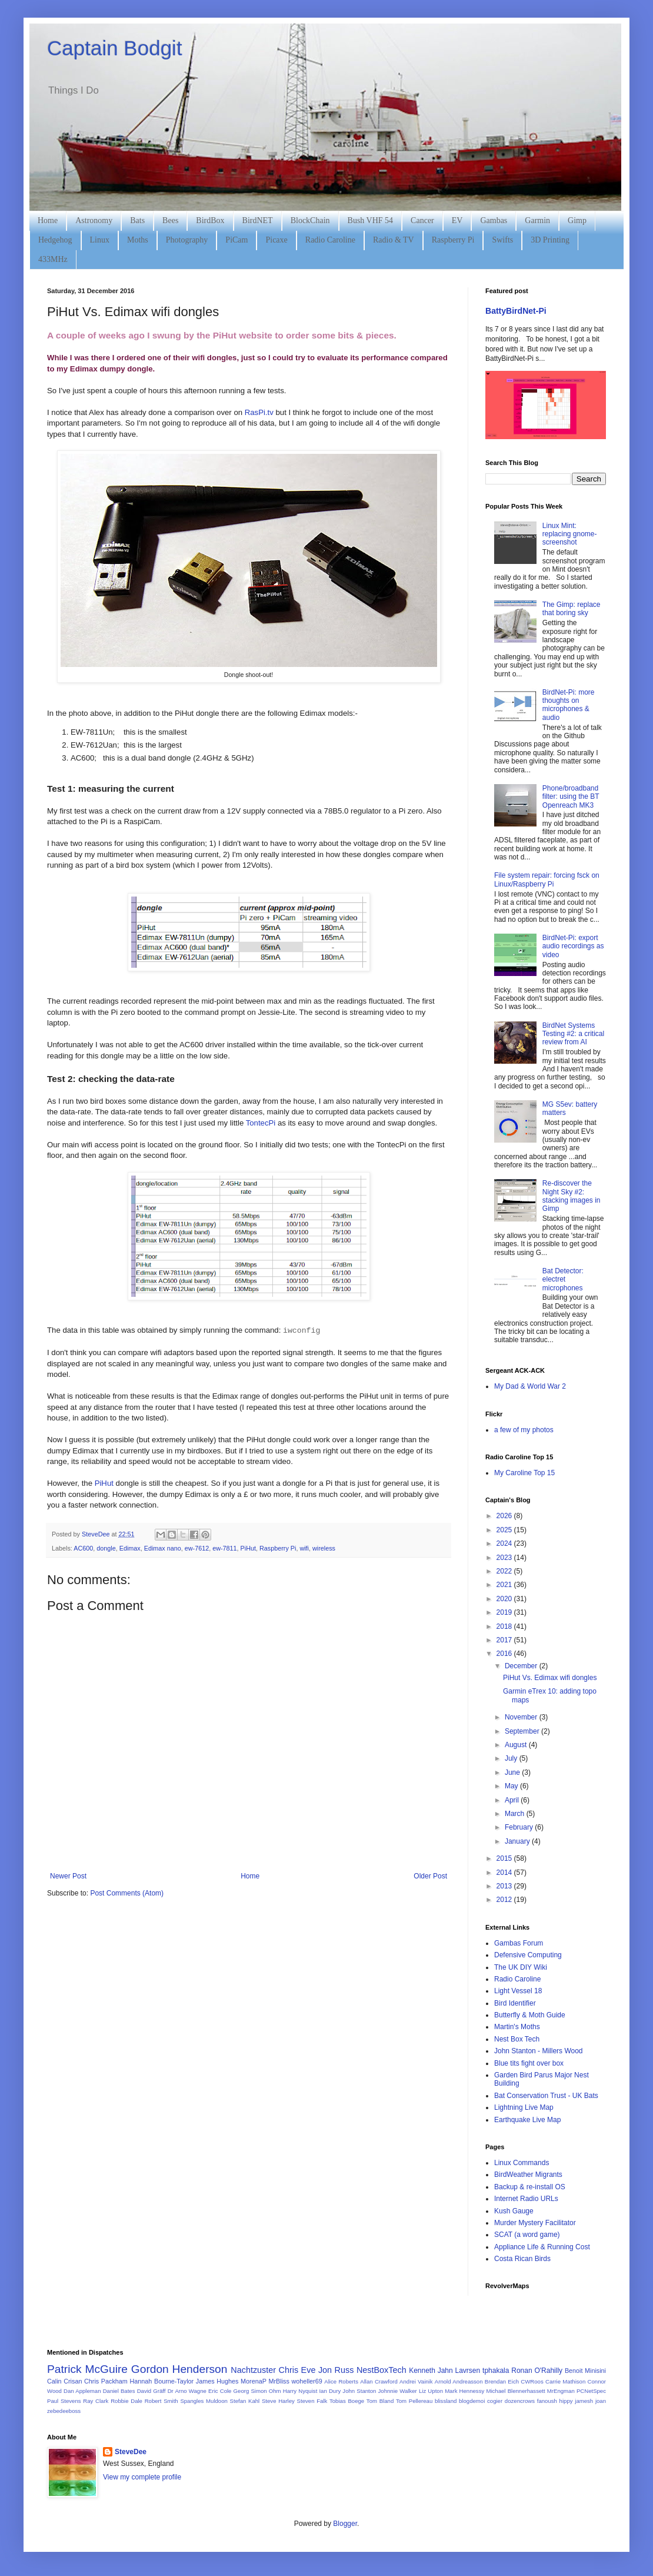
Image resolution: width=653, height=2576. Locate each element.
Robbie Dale (126, 2401)
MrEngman (561, 2391)
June (513, 1772)
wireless (323, 1548)
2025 (505, 1530)
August (517, 1745)
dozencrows (520, 2401)
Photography (187, 239)
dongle (105, 1548)
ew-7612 (197, 1548)
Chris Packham (106, 2381)
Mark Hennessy (464, 2391)
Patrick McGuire (87, 2369)
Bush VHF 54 (371, 220)
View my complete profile (142, 2477)
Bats (137, 220)
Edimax (130, 1548)
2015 (505, 1858)
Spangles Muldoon (204, 2401)
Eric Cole (219, 2391)
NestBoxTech (382, 2370)
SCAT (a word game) (527, 2234)
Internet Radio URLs (526, 2199)
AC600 (83, 1548)
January (518, 1841)
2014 (505, 1872)
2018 (505, 1626)
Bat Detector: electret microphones (563, 1279)
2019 (505, 1612)
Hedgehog (55, 239)
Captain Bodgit (114, 47)
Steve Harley (278, 2401)
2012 (505, 1900)
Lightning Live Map (524, 2107)
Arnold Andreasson (459, 2381)
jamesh (584, 2401)
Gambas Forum (518, 1943)
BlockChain (310, 220)
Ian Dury (330, 2391)
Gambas (493, 220)
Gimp (577, 220)
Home (48, 220)
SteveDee (130, 2452)
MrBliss (278, 2381)
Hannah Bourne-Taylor (162, 2381)
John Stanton (359, 2391)
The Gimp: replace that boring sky (571, 608)
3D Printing (550, 239)
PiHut (104, 1483)
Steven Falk (312, 2401)
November (522, 1717)
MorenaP (253, 2381)
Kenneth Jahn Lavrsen (444, 2370)
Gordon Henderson (179, 2369)
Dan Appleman (82, 2391)
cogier (494, 2401)
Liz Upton (431, 2391)
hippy (566, 2401)
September (523, 1731)
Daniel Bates (119, 2391)
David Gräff (151, 2391)
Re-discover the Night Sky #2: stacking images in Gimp (571, 1196)
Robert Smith (161, 2401)
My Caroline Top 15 (524, 1473)
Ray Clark (95, 2401)
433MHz (53, 259)
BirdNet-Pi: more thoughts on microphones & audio (568, 705)
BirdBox (210, 220)
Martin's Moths (517, 2027)
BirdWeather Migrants (528, 2174)
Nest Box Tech (516, 2039)
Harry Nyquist (300, 2391)
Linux (99, 239)
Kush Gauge (514, 2211)
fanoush (547, 2401)
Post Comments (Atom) (127, 1893)
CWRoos (532, 2381)
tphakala (495, 2370)
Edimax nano (162, 1548)
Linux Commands (521, 2163)
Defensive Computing (528, 1955)
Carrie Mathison (565, 2381)
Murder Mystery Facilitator (535, 2223)
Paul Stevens (64, 2401)
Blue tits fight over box (529, 2063)
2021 (505, 1585)
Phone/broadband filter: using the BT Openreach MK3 (570, 796)
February (520, 1827)
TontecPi (261, 1122)
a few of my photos (524, 1430)
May (512, 1786)
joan (600, 2401)
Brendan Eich (502, 2381)
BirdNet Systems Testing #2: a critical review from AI (573, 1034)
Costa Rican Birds (522, 2259)
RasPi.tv (259, 412)
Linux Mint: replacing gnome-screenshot (569, 534)
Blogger (345, 2523)
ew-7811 (224, 1548)
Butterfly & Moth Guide (529, 2015)
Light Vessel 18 (518, 1991)
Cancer (422, 220)
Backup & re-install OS (529, 2187)
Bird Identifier (515, 2003)
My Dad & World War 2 (530, 1386)
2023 (505, 1557)
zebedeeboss (64, 2411)
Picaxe (276, 239)
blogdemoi (472, 2401)
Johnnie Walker (397, 2391)
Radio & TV (393, 239)
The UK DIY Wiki (520, 1967)
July (512, 1758)
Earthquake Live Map (527, 2120)
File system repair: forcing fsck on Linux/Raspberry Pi (546, 879)
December (522, 1666)
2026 (505, 1516)
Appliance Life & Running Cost (542, 2247)
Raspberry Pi (453, 239)
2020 (505, 1599)
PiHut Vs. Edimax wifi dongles (550, 1678)
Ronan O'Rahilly (536, 2370)
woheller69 (307, 2381)
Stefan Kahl (245, 2401)
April (513, 1800)
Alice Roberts (341, 2381)
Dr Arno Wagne (187, 2391)
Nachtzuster (253, 2370)
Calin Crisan (64, 2381)
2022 (505, 1571)
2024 (505, 1543)
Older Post (430, 1876)
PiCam (236, 239)
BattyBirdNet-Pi (516, 311)
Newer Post (68, 1876)
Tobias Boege (346, 2401)
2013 (505, 1886)
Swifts (502, 239)
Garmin (537, 220)
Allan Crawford (379, 2381)
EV (457, 220)
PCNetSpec (591, 2391)
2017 (505, 1640)
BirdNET (257, 220)
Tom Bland (380, 2401)
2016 (505, 1653)
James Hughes (217, 2381)
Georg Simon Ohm (257, 2391)
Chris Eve (297, 2370)
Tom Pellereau (414, 2401)
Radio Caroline (330, 239)
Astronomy (93, 220)
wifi (304, 1548)
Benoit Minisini (585, 2370)
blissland (446, 2401)
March (516, 1814)
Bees (170, 220)
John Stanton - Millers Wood (538, 2051)
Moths (137, 239)
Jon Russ (336, 2370)
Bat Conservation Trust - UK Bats (546, 2096)
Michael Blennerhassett (515, 2391)
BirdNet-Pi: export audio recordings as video (573, 946)
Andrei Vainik (415, 2381)
